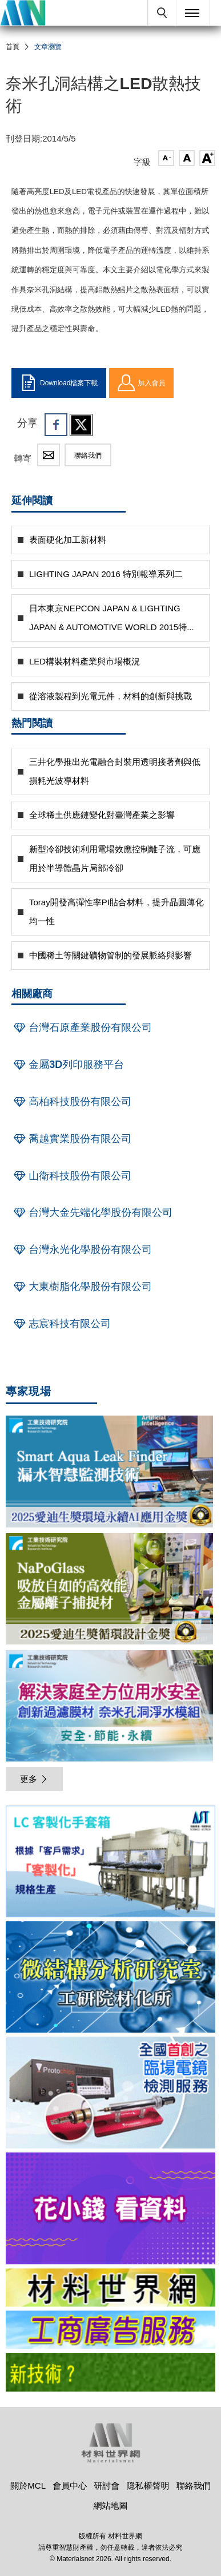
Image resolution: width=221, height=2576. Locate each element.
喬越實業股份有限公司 (71, 1138)
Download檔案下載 (59, 383)
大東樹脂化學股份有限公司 (81, 1286)
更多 (34, 1779)
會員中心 (70, 2485)
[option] (110, 1863)
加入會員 (141, 383)
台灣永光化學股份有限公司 (81, 1249)
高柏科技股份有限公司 (71, 1101)
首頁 (12, 47)
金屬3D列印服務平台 (67, 1064)
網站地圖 (111, 2505)
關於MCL (28, 2485)
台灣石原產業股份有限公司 (81, 1027)
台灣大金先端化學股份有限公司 (91, 1212)
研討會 (106, 2485)
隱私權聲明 (148, 2485)
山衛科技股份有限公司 (71, 1176)
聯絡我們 (88, 455)
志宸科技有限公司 (61, 1323)
